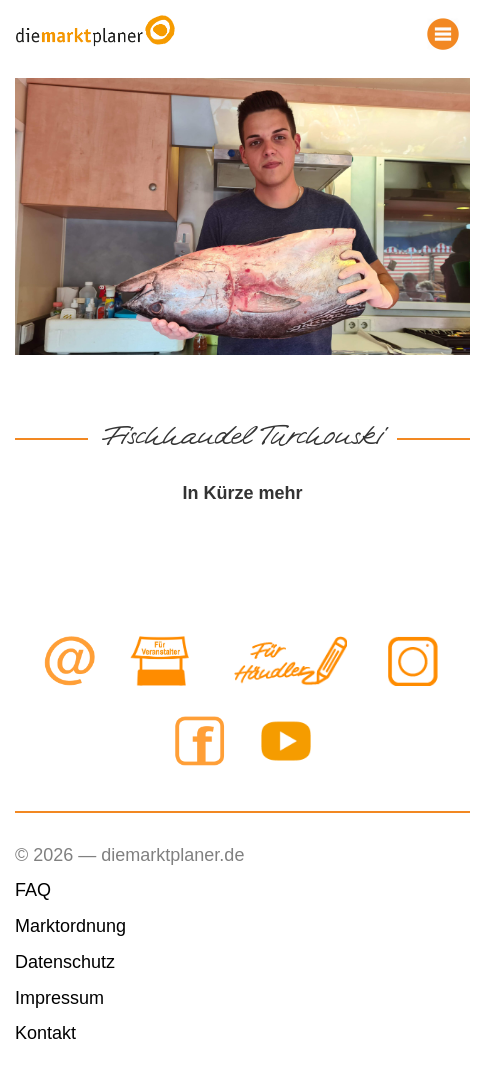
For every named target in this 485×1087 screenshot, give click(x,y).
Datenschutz (65, 962)
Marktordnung (70, 926)
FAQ (33, 890)
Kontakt (45, 1033)
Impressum (59, 998)
